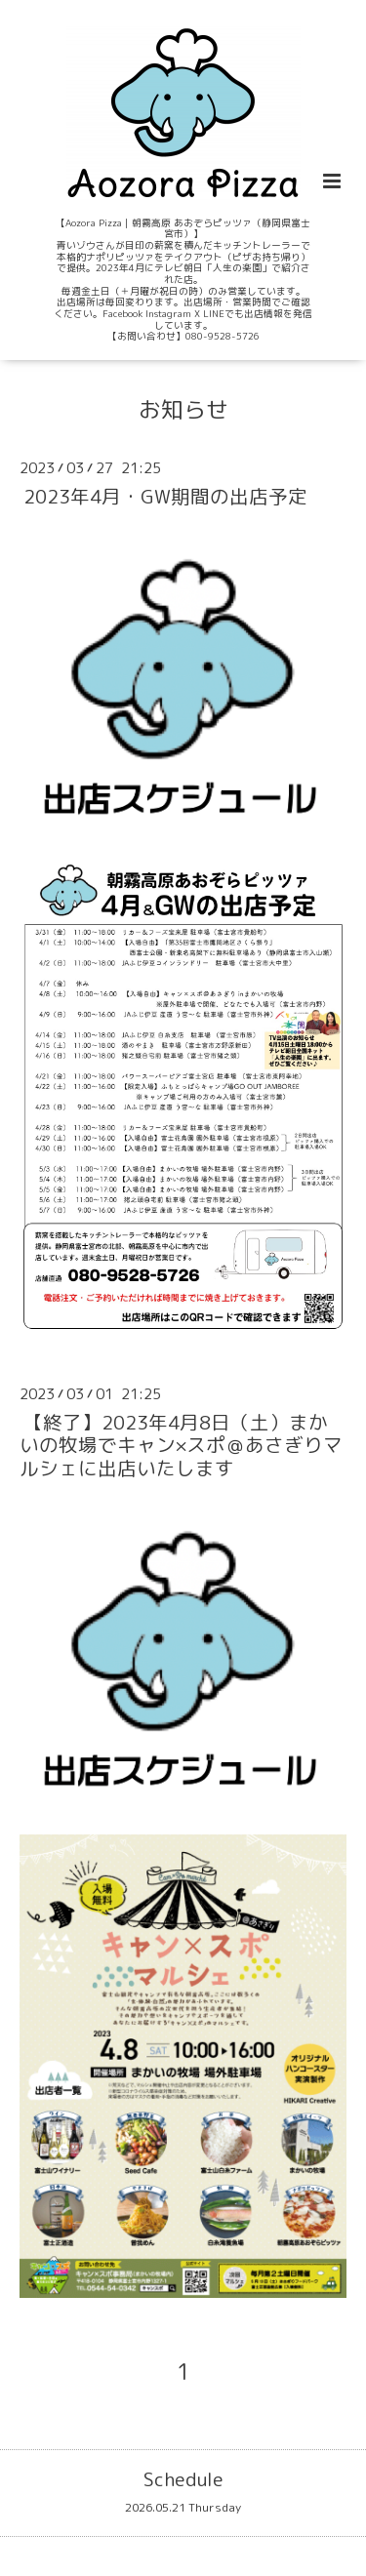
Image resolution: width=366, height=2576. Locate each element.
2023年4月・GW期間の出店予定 (165, 496)
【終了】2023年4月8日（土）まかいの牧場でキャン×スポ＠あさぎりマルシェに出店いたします (181, 1445)
